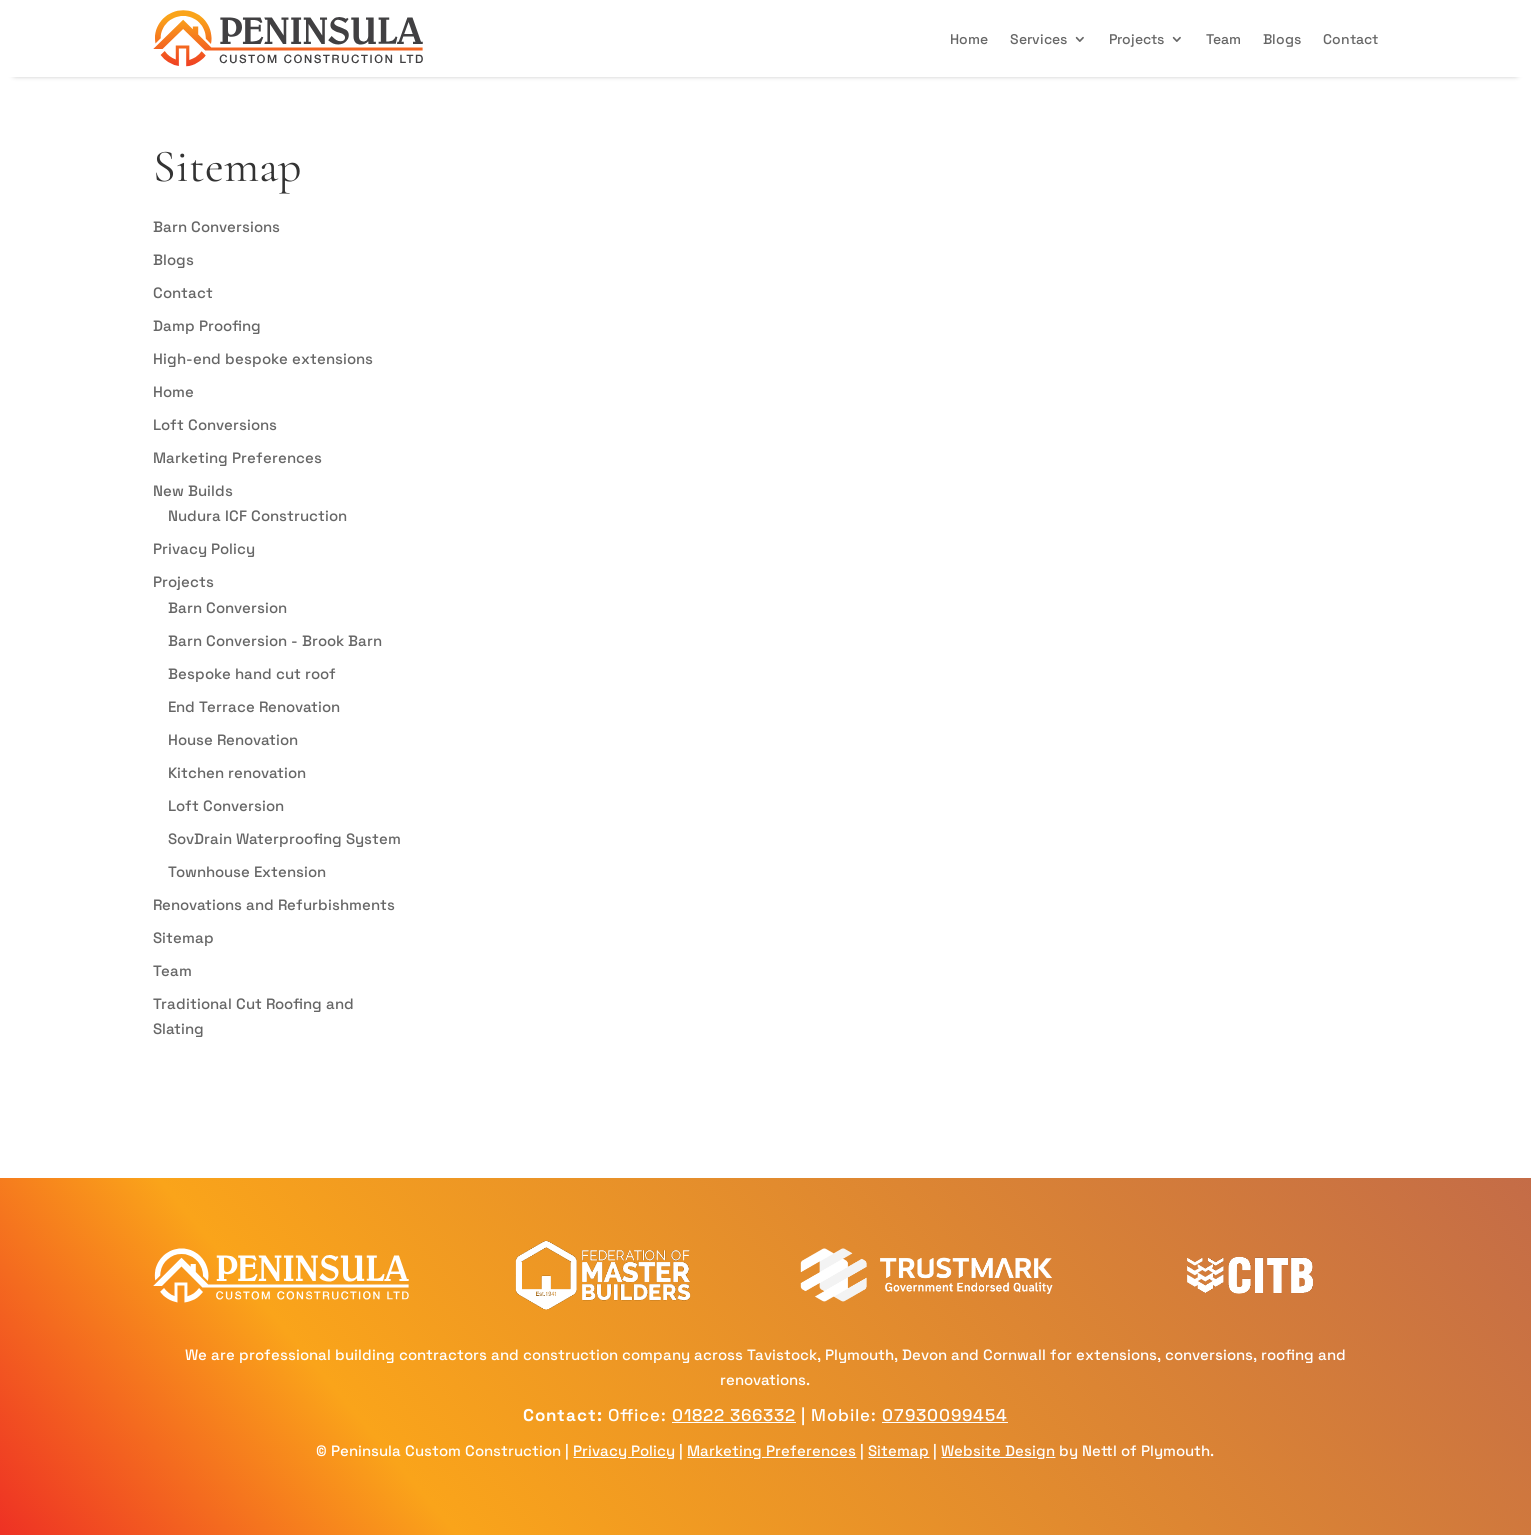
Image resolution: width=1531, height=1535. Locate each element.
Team (1223, 39)
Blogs (1282, 39)
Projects (1136, 39)
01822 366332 (734, 1415)
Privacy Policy (204, 548)
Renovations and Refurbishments (274, 904)
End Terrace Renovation (254, 706)
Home (969, 39)
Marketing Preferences (237, 457)
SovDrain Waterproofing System (284, 838)
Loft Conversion (226, 805)
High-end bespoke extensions (263, 358)
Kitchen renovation (237, 772)
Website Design (998, 1450)
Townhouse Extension (247, 871)
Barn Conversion (227, 607)
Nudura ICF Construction (257, 515)
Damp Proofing (207, 325)
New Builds (193, 490)
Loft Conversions (215, 424)
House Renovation (233, 739)
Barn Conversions (216, 226)
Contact (1350, 39)
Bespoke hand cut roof (252, 673)
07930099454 (945, 1415)
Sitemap (183, 937)
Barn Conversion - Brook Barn (275, 640)
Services (1038, 39)
